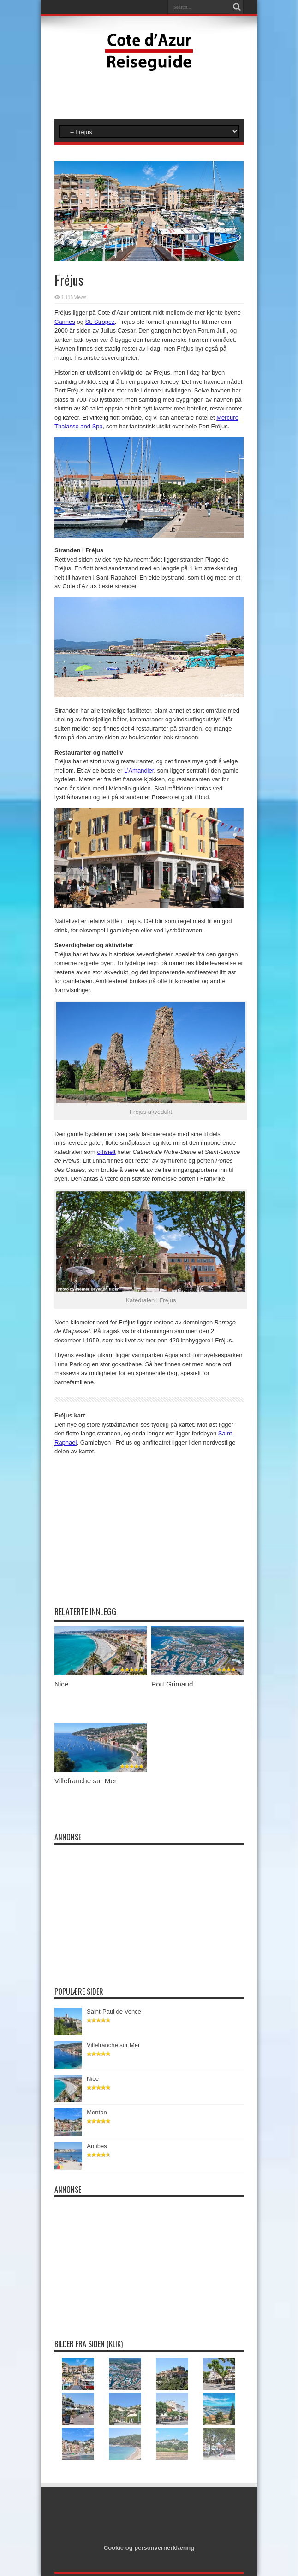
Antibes (99, 2146)
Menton (99, 2112)
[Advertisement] (149, 94)
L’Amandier (139, 770)
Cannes (64, 321)
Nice (61, 1684)
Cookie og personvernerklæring (149, 2547)
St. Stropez (100, 321)
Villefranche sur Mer (85, 1781)
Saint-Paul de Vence (115, 2011)
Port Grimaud (172, 1684)
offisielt (106, 1151)
